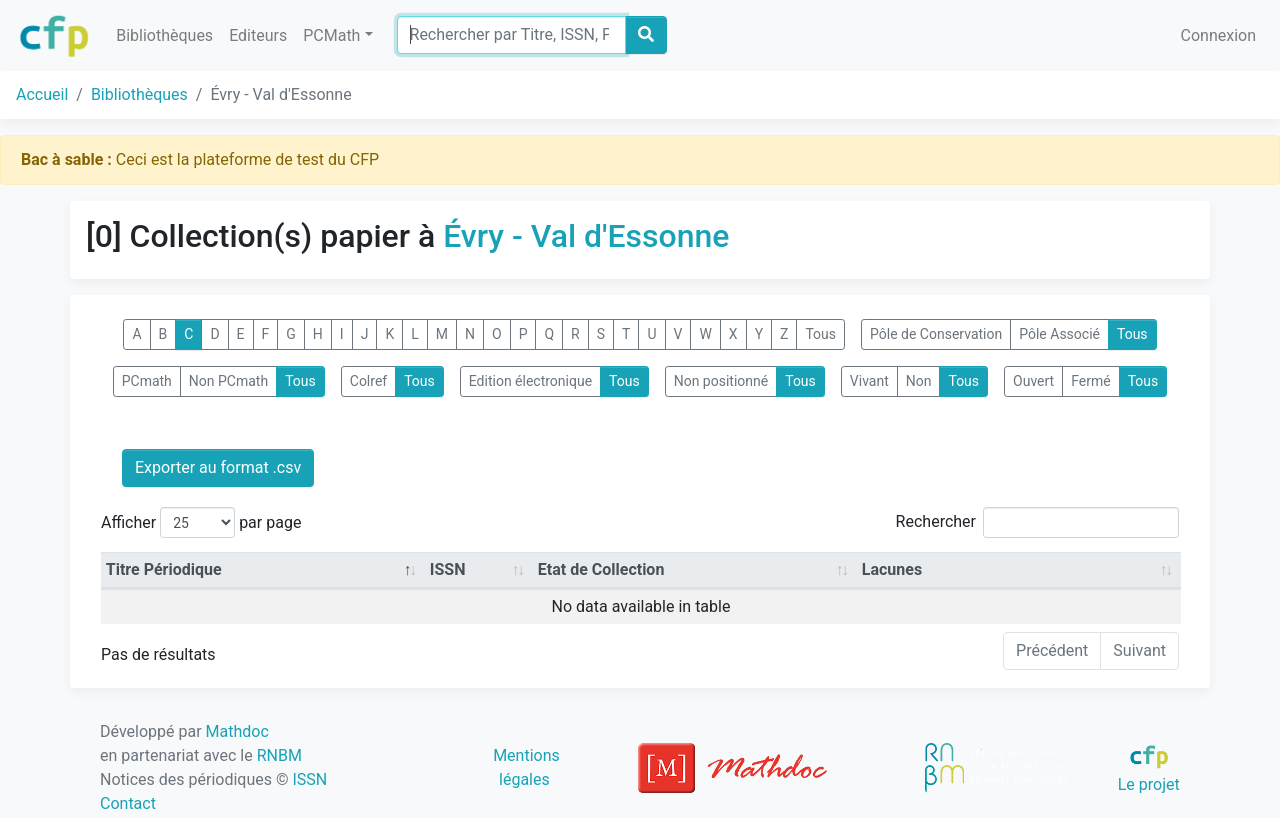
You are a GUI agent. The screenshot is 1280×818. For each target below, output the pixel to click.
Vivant (869, 381)
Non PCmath (228, 381)
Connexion (1218, 35)
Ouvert (1033, 381)
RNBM (279, 755)
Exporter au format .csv (218, 467)
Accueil (42, 94)
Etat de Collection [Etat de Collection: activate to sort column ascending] (601, 569)
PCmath (147, 381)
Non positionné (721, 381)
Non (919, 381)
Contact (128, 803)
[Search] (511, 35)
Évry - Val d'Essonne (586, 236)
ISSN (309, 779)
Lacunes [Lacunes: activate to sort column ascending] (892, 569)
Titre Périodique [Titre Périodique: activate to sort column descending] (164, 569)
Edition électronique (530, 381)
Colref (368, 381)
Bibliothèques (164, 35)
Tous (820, 334)
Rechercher (1037, 522)
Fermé (1090, 381)
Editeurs (258, 35)
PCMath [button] (331, 35)
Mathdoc (237, 731)
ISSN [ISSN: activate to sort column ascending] (448, 569)
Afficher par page (201, 522)
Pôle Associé (1059, 334)
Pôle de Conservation (936, 334)
